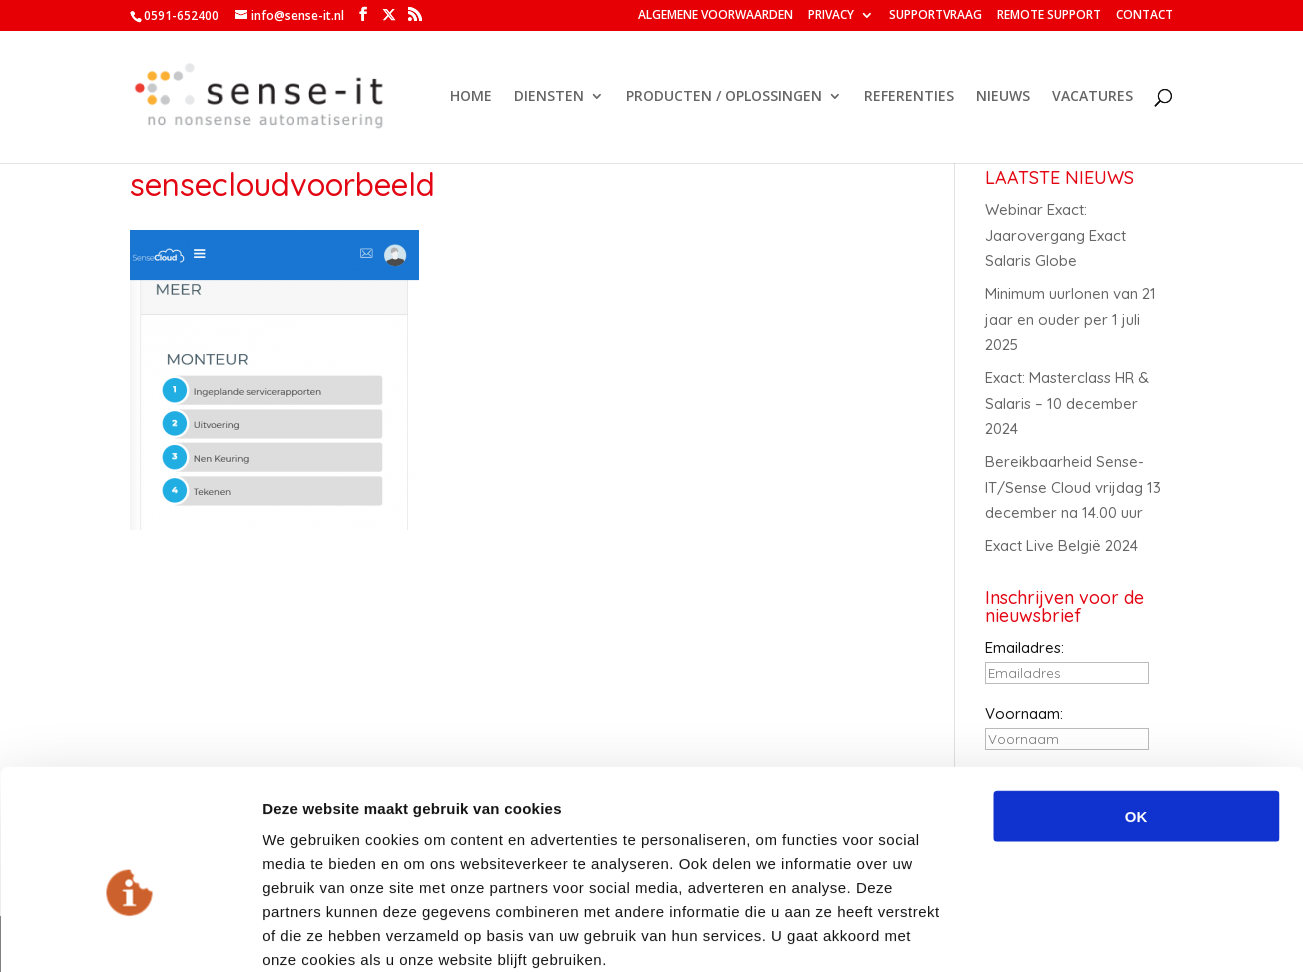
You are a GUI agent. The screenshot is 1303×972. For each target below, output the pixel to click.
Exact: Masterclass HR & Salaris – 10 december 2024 (1067, 403)
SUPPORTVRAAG (935, 16)
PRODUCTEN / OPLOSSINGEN (724, 98)
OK (1136, 708)
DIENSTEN (549, 98)
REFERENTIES (909, 98)
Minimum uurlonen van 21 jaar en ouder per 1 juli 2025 (1070, 319)
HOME (471, 98)
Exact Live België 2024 (1061, 545)
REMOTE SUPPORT (1049, 16)
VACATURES (1092, 98)
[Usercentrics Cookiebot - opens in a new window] (129, 933)
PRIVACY (831, 16)
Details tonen (1080, 932)
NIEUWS (1003, 98)
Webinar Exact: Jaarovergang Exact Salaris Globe (1055, 235)
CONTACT (1144, 16)
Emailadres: (1024, 647)
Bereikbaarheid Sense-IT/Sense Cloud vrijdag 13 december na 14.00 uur (1073, 487)
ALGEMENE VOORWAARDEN (715, 16)
